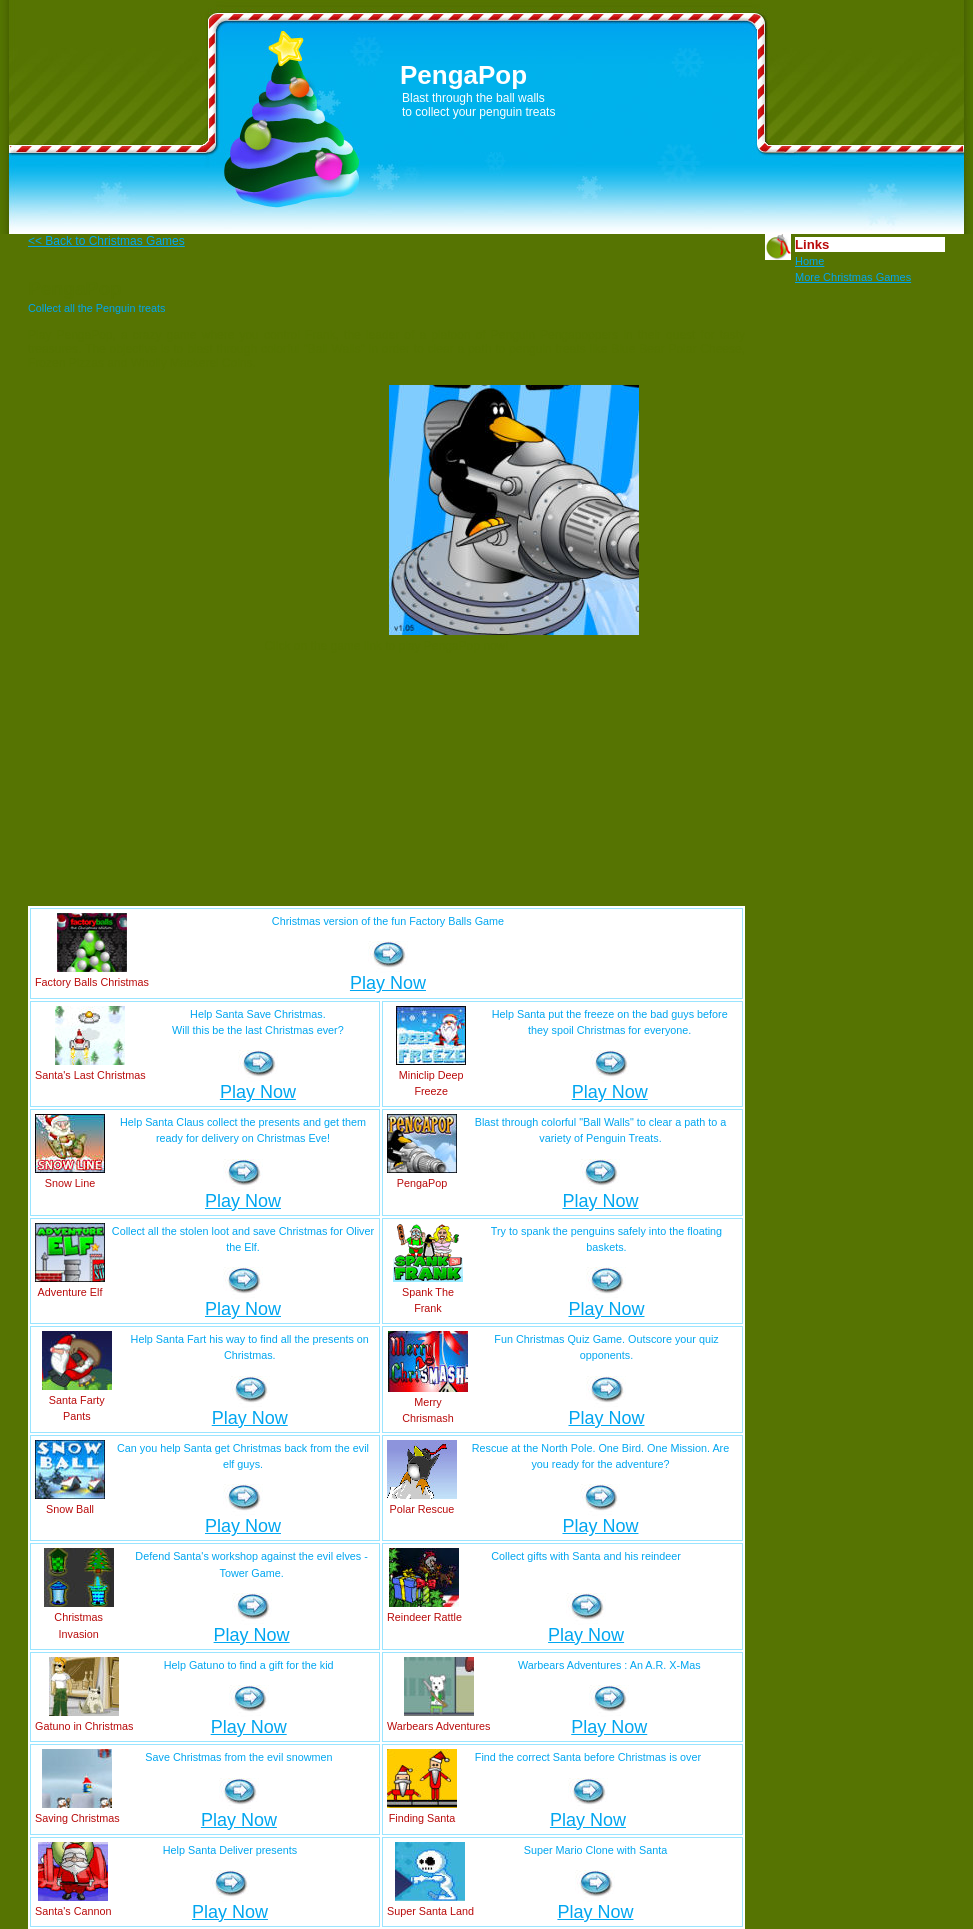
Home (809, 261)
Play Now (388, 983)
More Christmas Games (853, 277)
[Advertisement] (255, 510)
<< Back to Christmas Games (106, 241)
